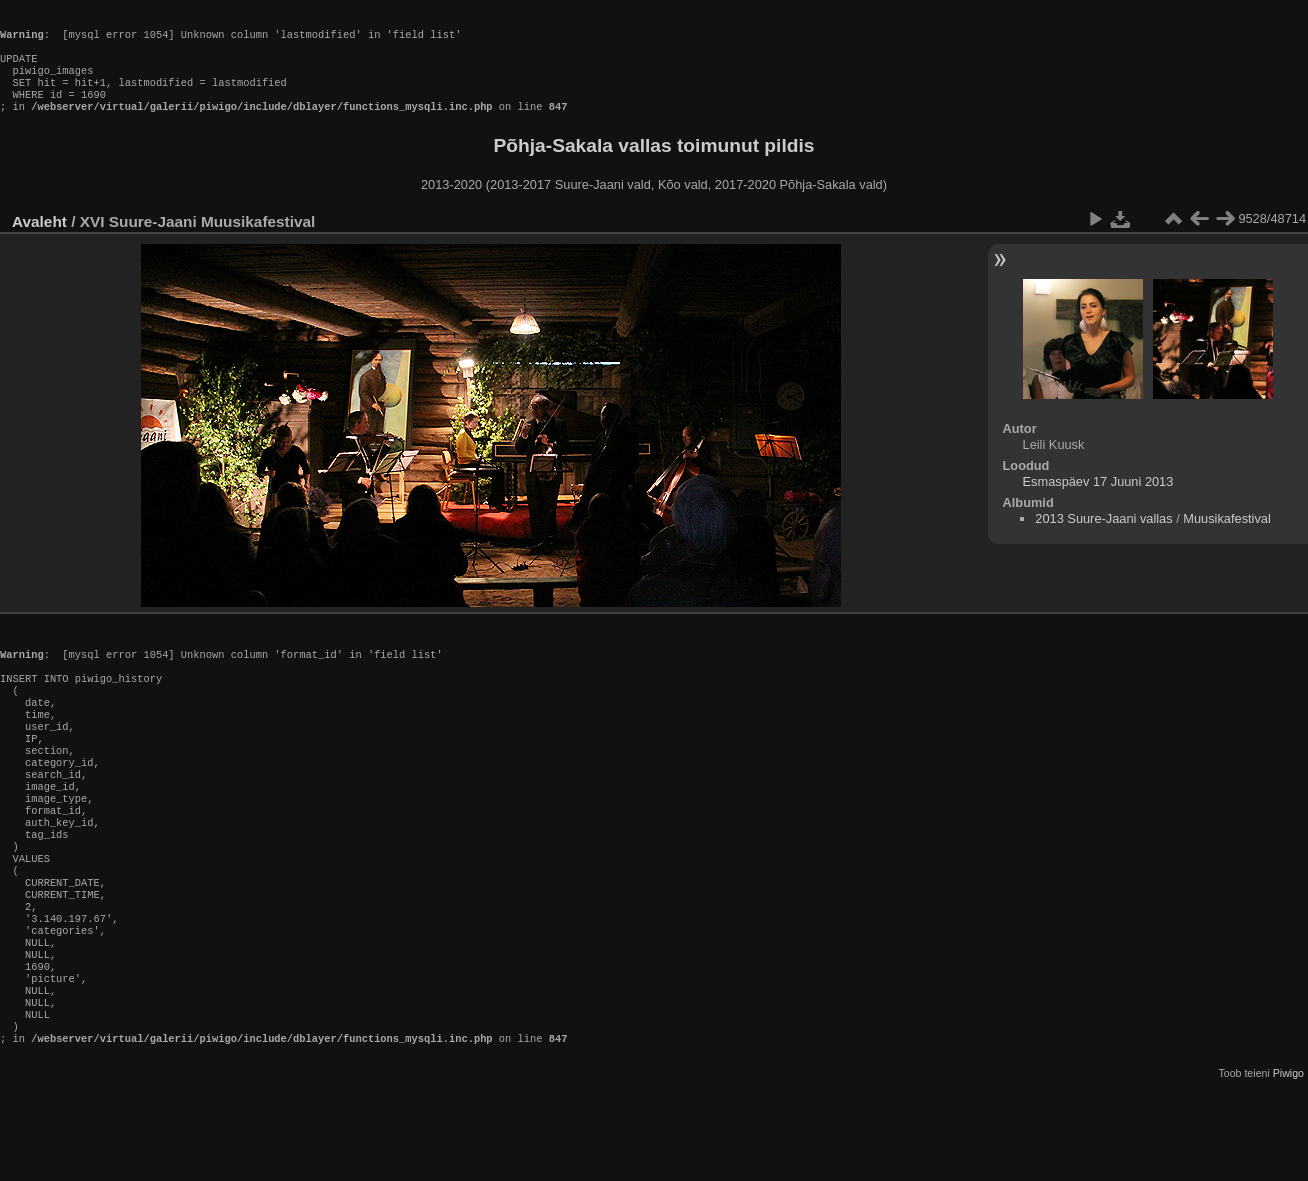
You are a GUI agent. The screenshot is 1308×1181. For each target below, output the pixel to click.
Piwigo (1288, 1165)
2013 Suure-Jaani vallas (1103, 538)
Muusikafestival (1226, 538)
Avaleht (39, 241)
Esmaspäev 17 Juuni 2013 (1098, 501)
